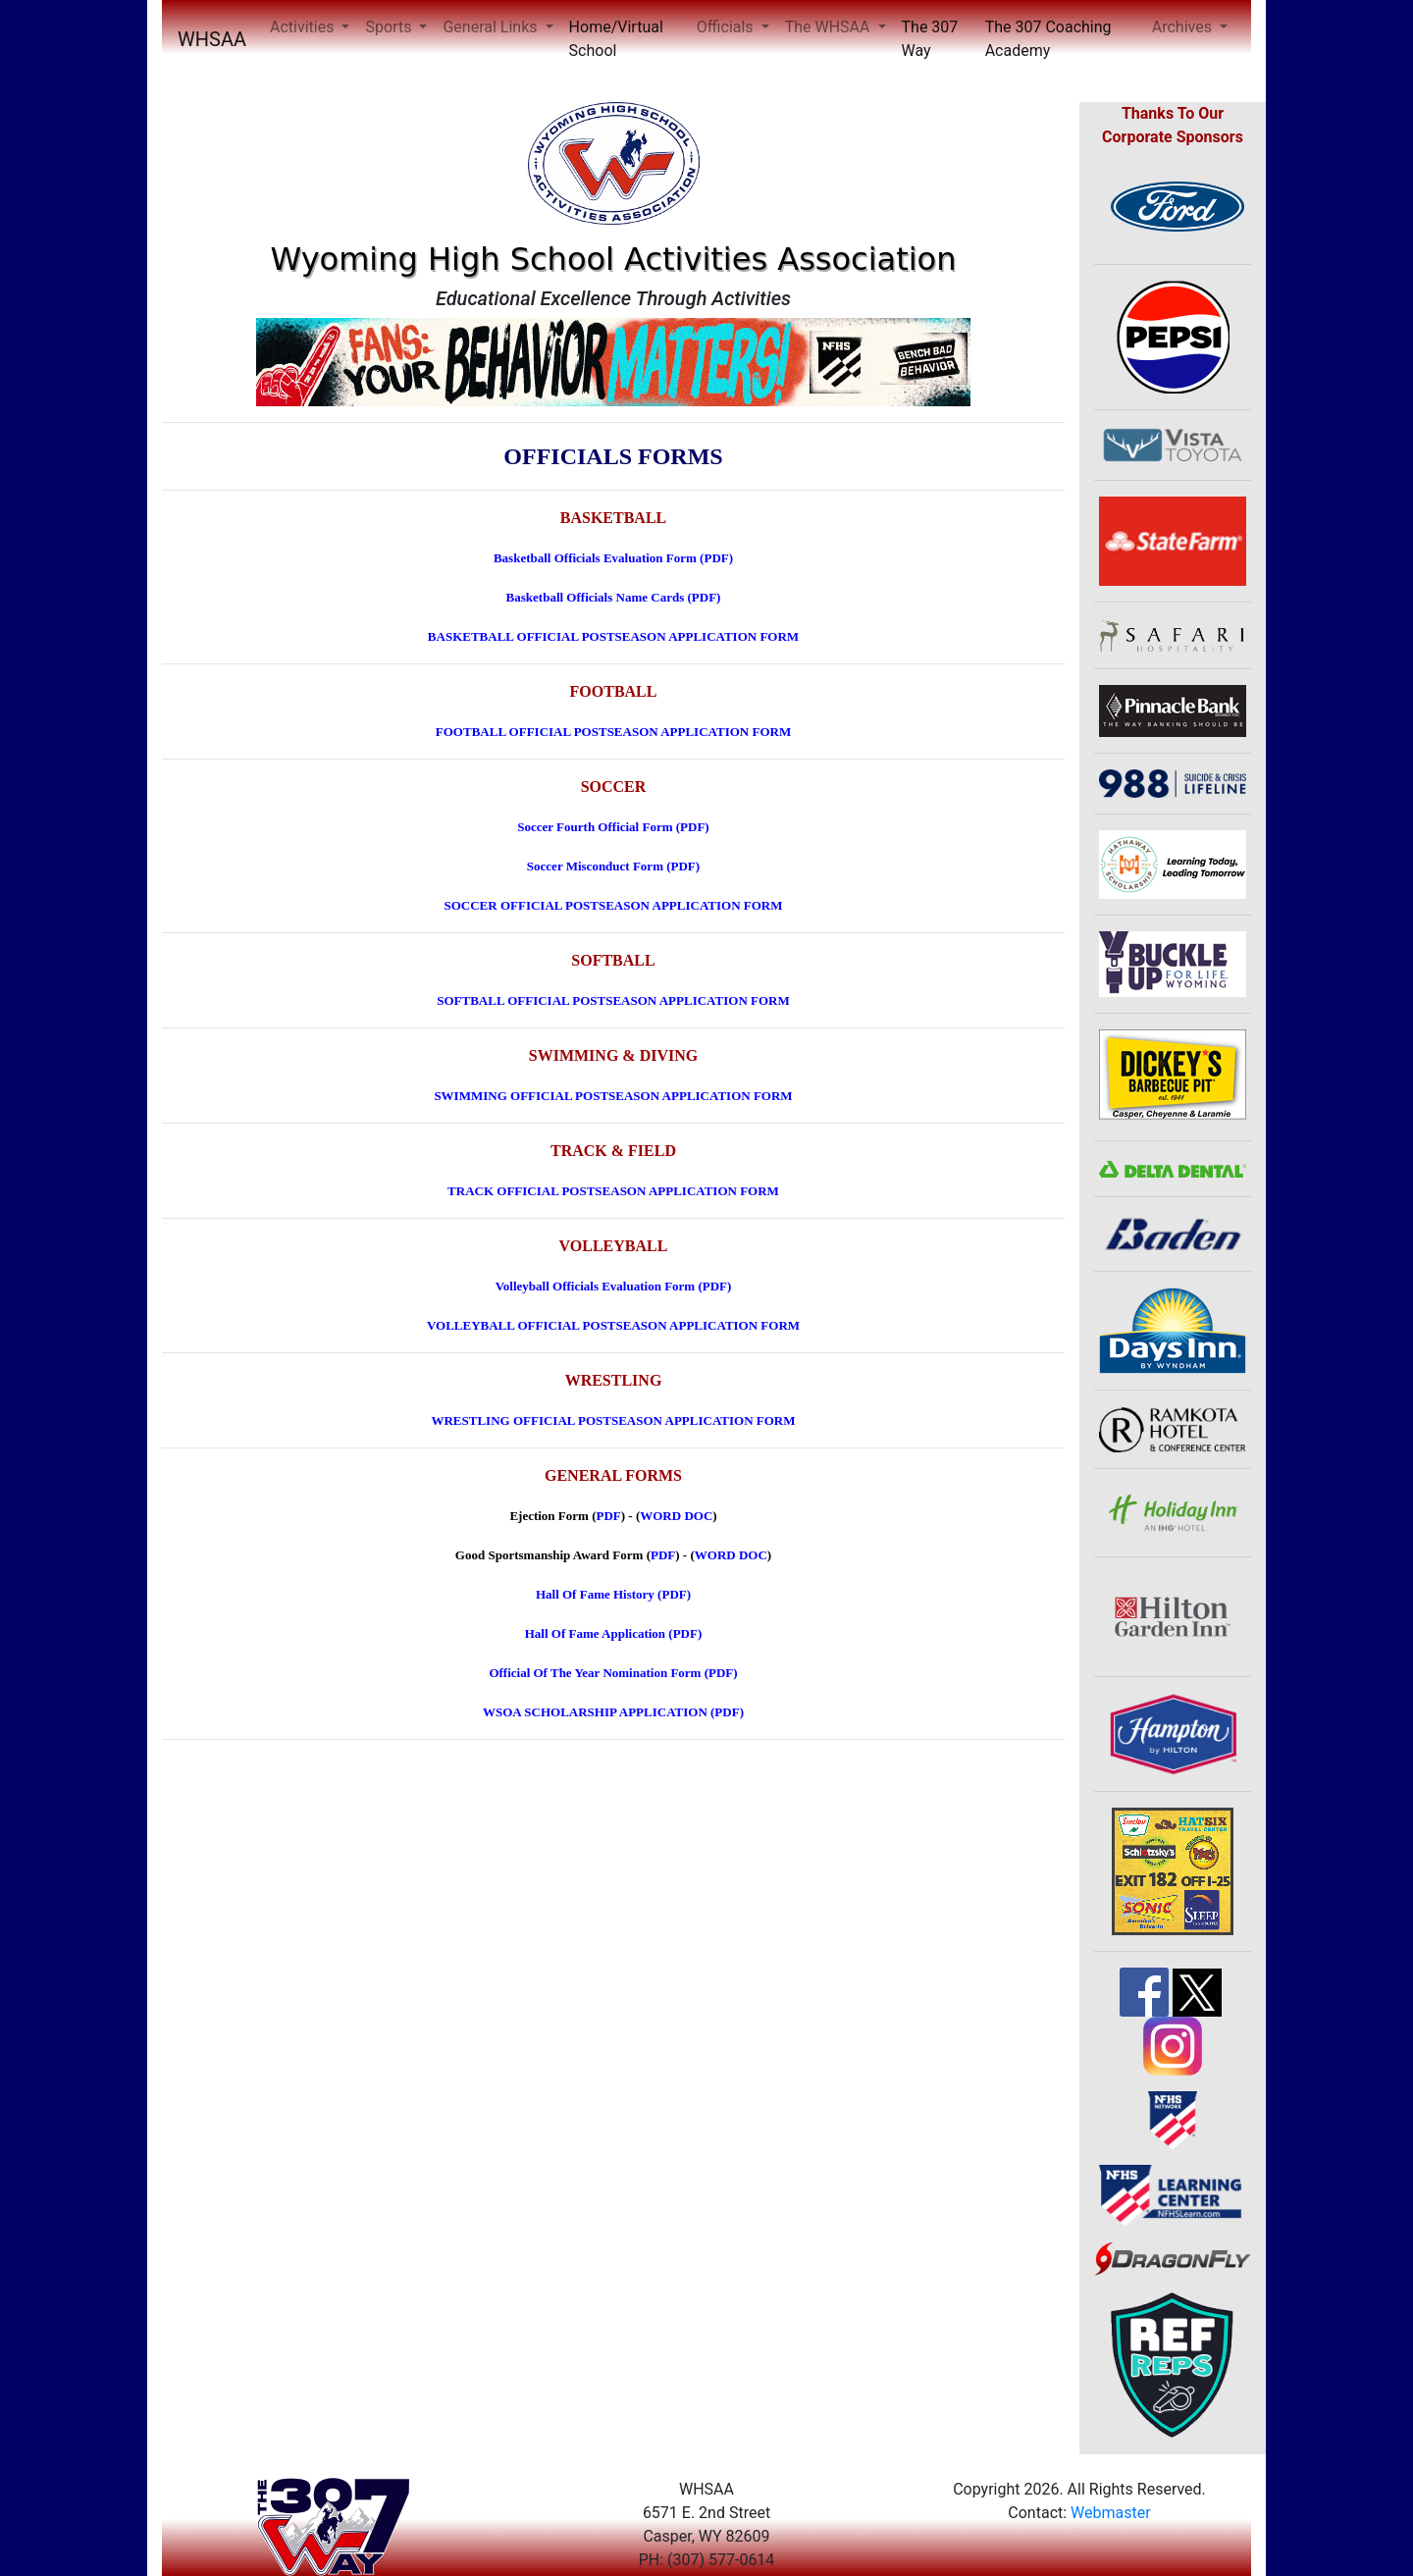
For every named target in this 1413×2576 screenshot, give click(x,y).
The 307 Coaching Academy (1048, 39)
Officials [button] (727, 27)
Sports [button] (390, 27)
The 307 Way (930, 39)
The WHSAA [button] (829, 27)
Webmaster (1111, 2512)
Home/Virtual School (616, 39)
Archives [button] (1184, 27)
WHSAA (212, 39)
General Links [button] (492, 27)
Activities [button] (304, 27)
